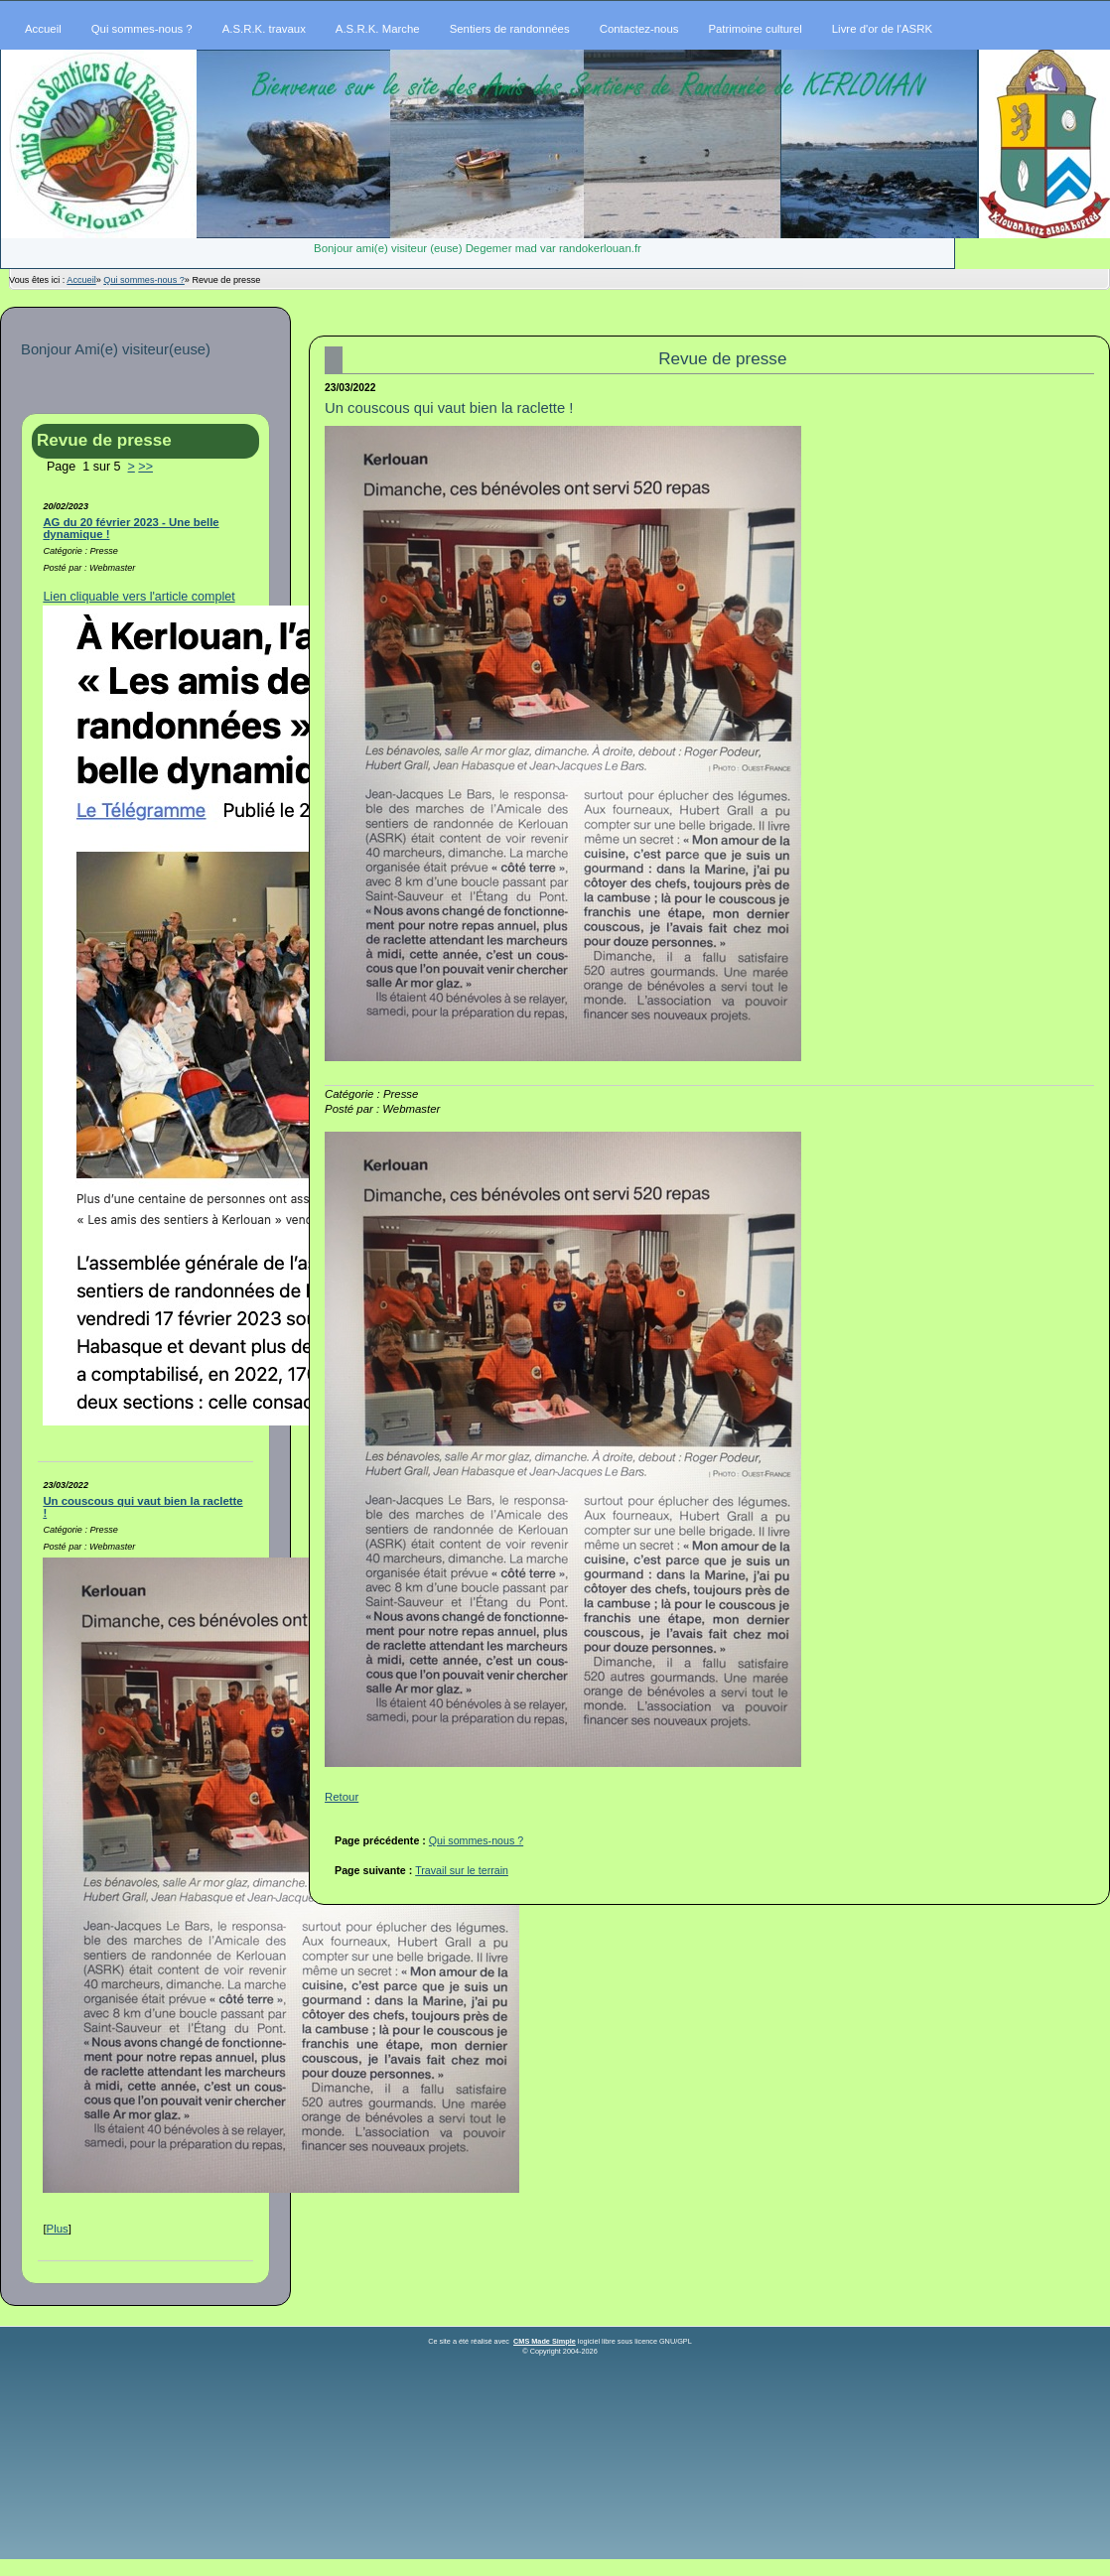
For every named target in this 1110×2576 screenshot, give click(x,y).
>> (145, 467)
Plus (58, 2229)
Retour (341, 1797)
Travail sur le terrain (461, 1870)
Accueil (81, 280)
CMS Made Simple (544, 2341)
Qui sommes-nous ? (144, 280)
